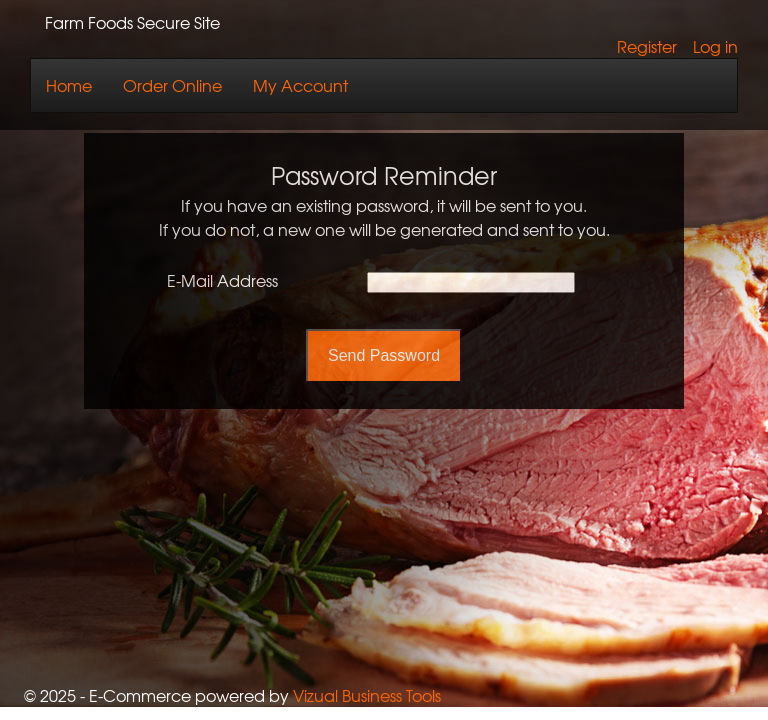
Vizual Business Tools (367, 695)
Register (647, 46)
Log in (715, 46)
